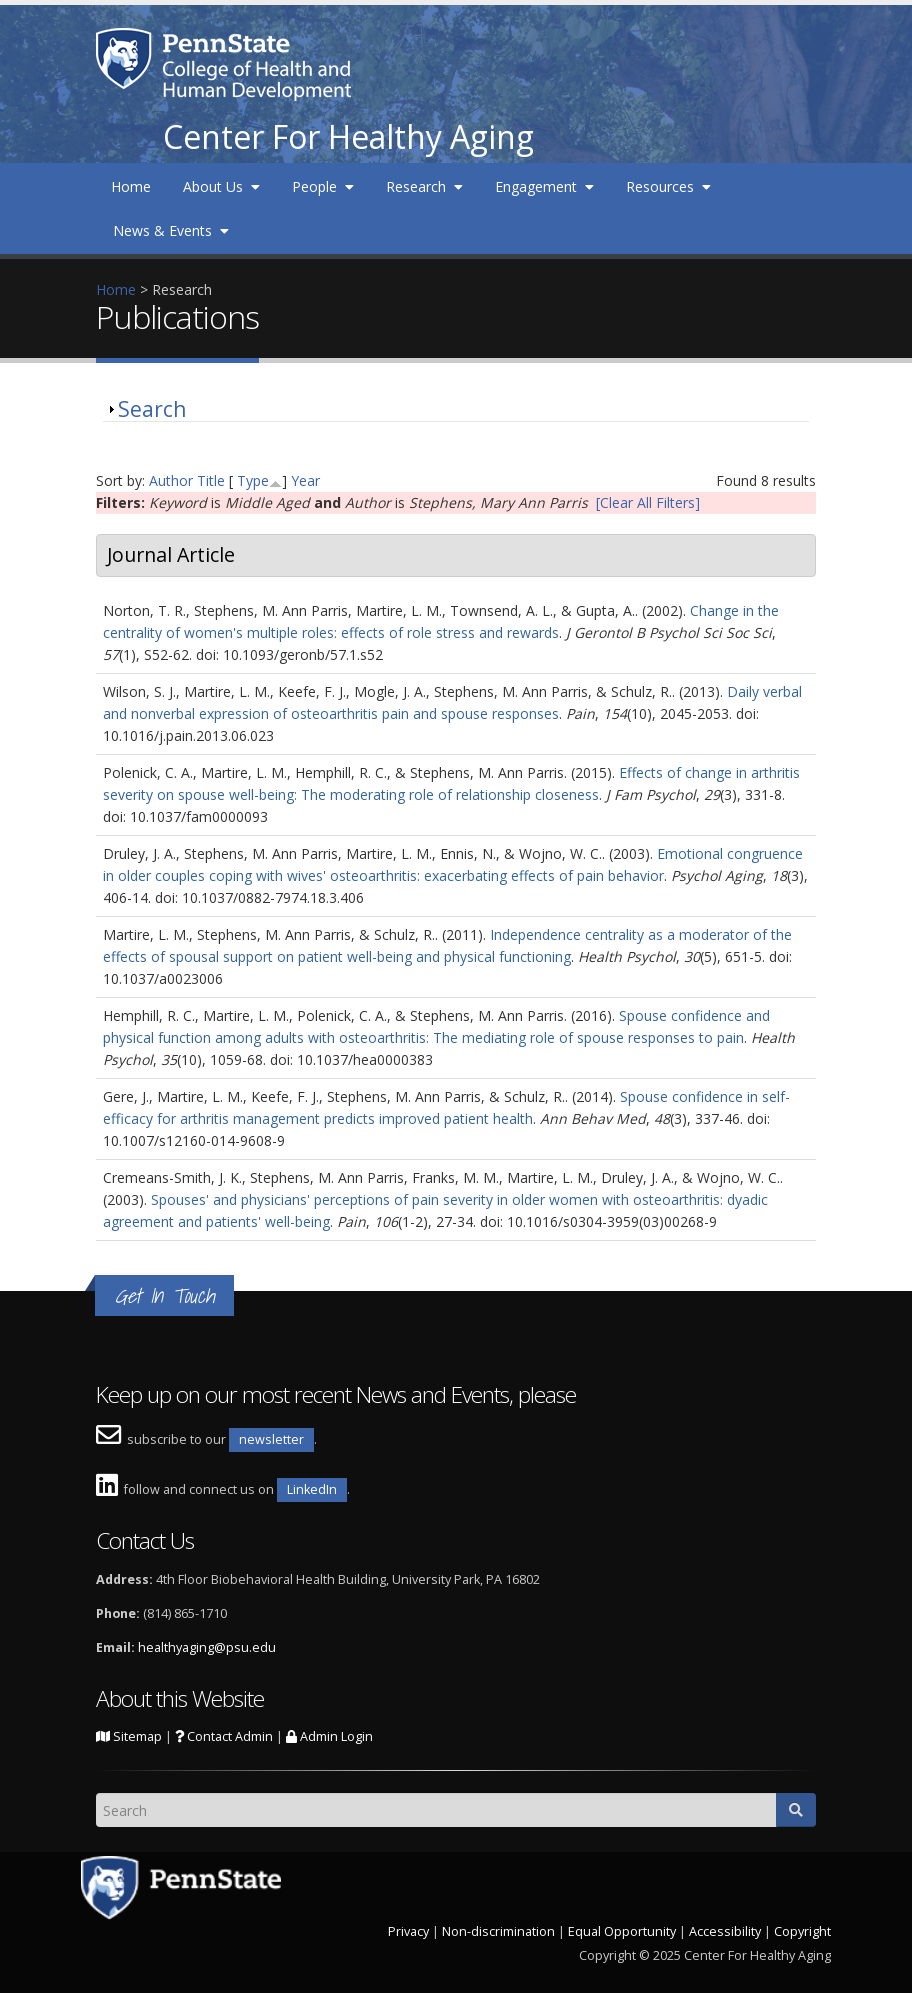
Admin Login (329, 1736)
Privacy (408, 1931)
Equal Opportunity (622, 1931)
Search (152, 409)
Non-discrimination (498, 1931)
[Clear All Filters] (648, 502)
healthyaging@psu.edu (207, 1647)
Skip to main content (67, 10)
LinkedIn (312, 1489)
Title (211, 480)
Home (131, 186)
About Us (221, 186)
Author (171, 480)
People (323, 186)
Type (253, 480)
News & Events (171, 230)
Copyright (802, 1931)
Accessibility (725, 1931)
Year (305, 480)
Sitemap (129, 1736)
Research (424, 186)
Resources (668, 186)
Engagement (544, 186)
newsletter (271, 1439)
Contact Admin (224, 1736)
